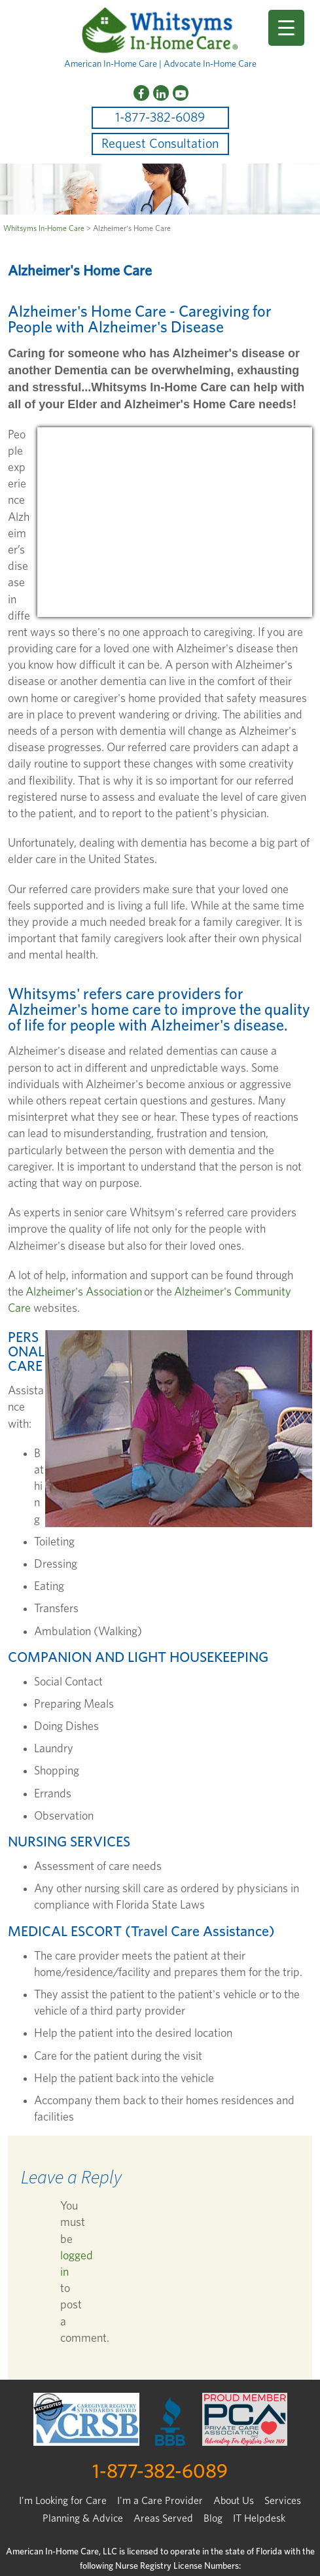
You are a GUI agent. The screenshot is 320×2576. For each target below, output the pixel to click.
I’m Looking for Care (63, 2501)
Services (282, 2501)
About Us (233, 2501)
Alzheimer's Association (84, 1292)
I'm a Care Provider (160, 2501)
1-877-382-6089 (160, 117)
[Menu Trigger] (286, 28)
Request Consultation (160, 143)
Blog (213, 2518)
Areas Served (163, 2518)
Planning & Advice (83, 2518)
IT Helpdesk (259, 2518)
